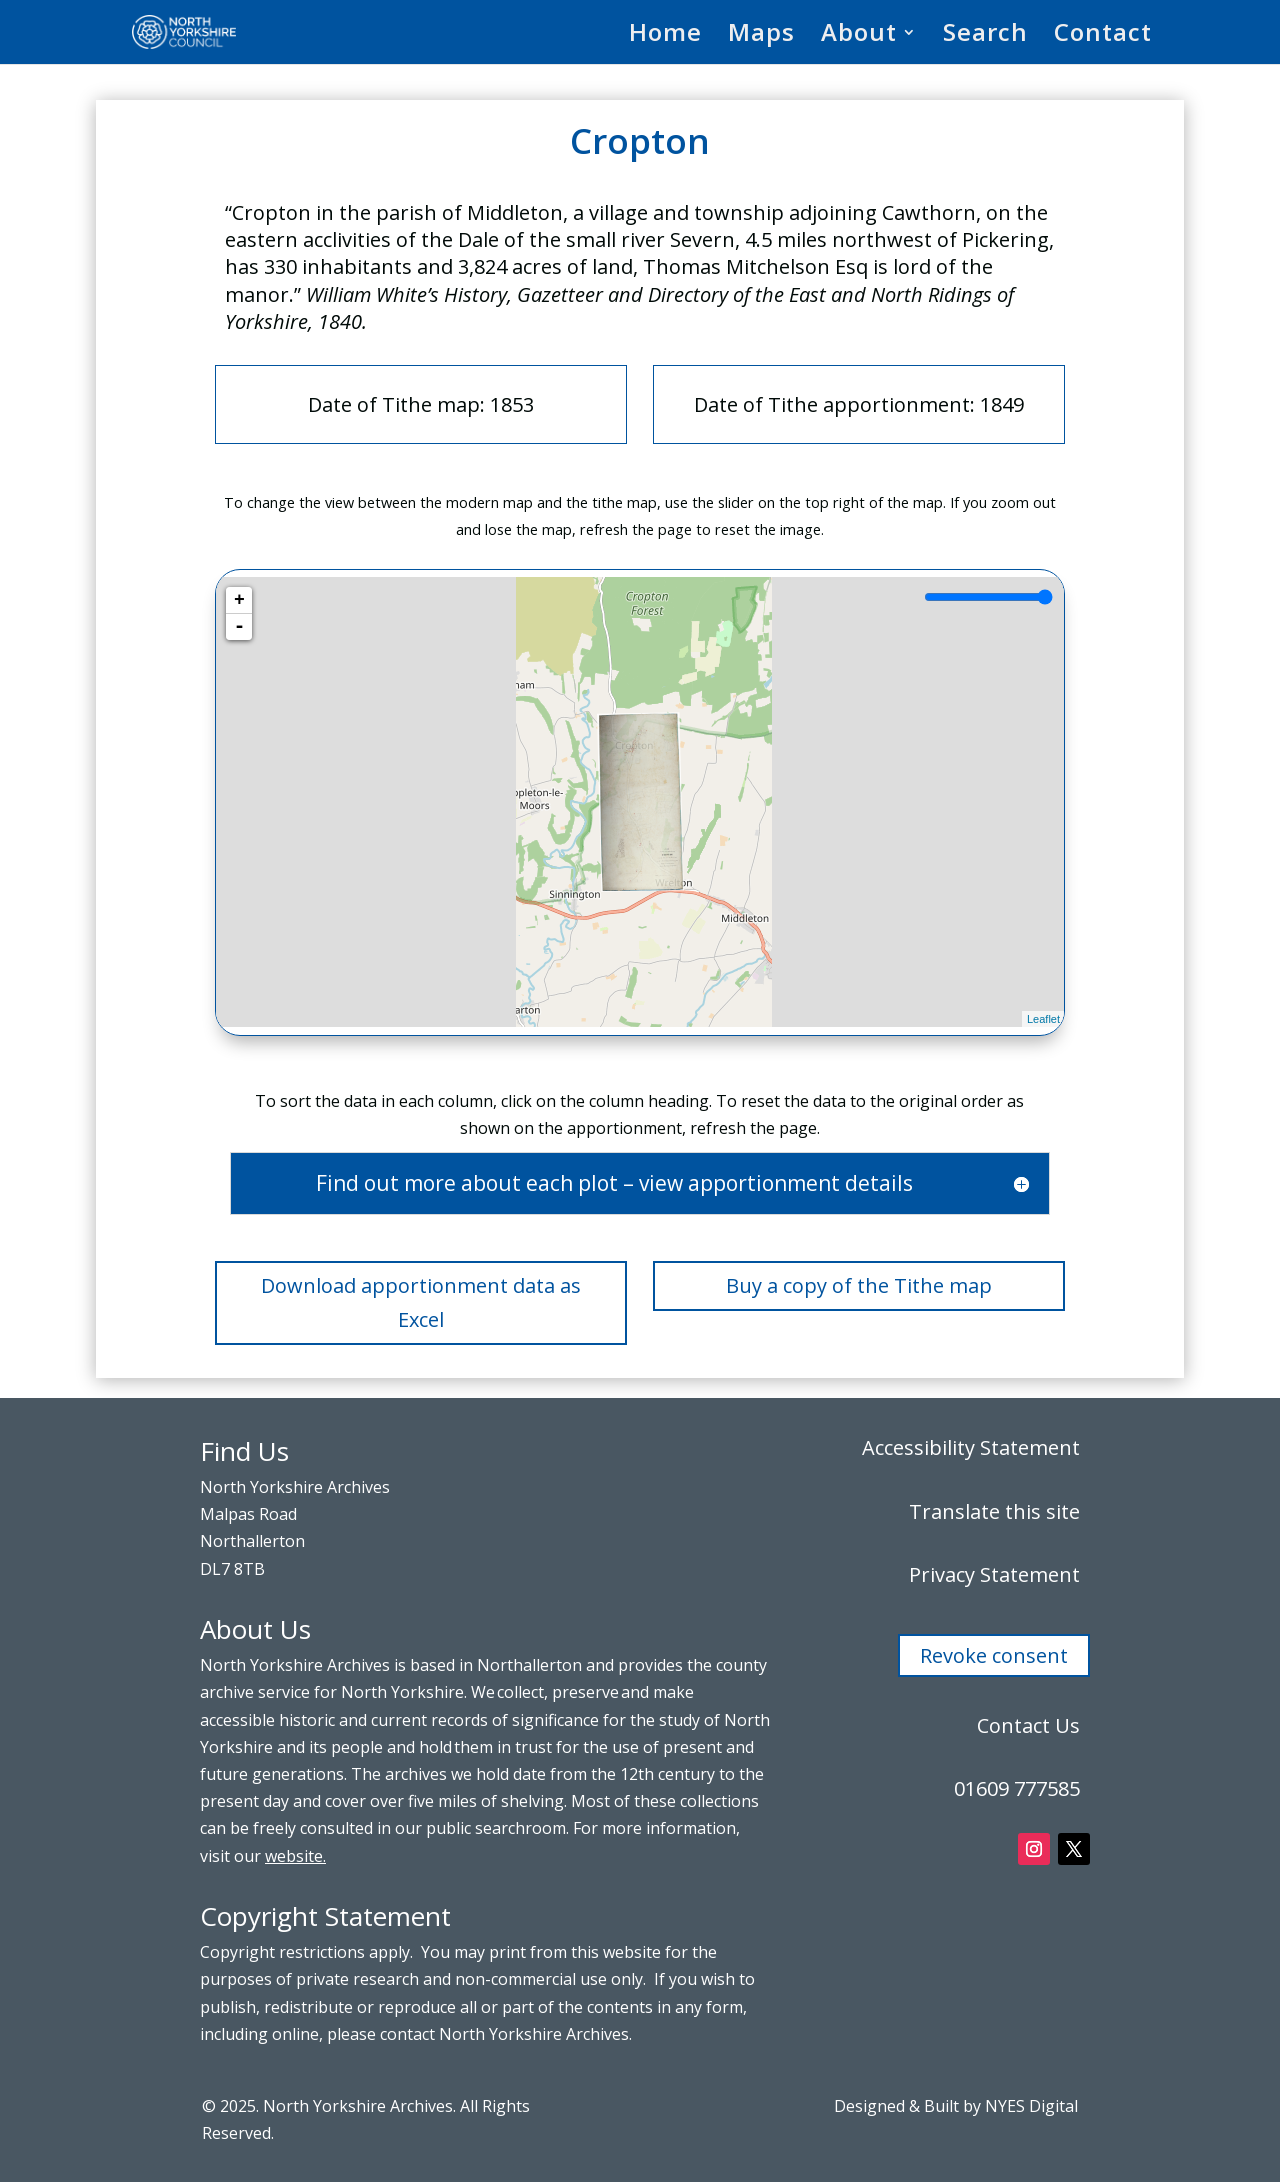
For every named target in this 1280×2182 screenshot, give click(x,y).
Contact (1103, 36)
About (859, 36)
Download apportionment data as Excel (421, 1302)
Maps (761, 36)
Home (665, 36)
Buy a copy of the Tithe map (859, 1285)
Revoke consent (994, 1655)
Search (985, 36)
